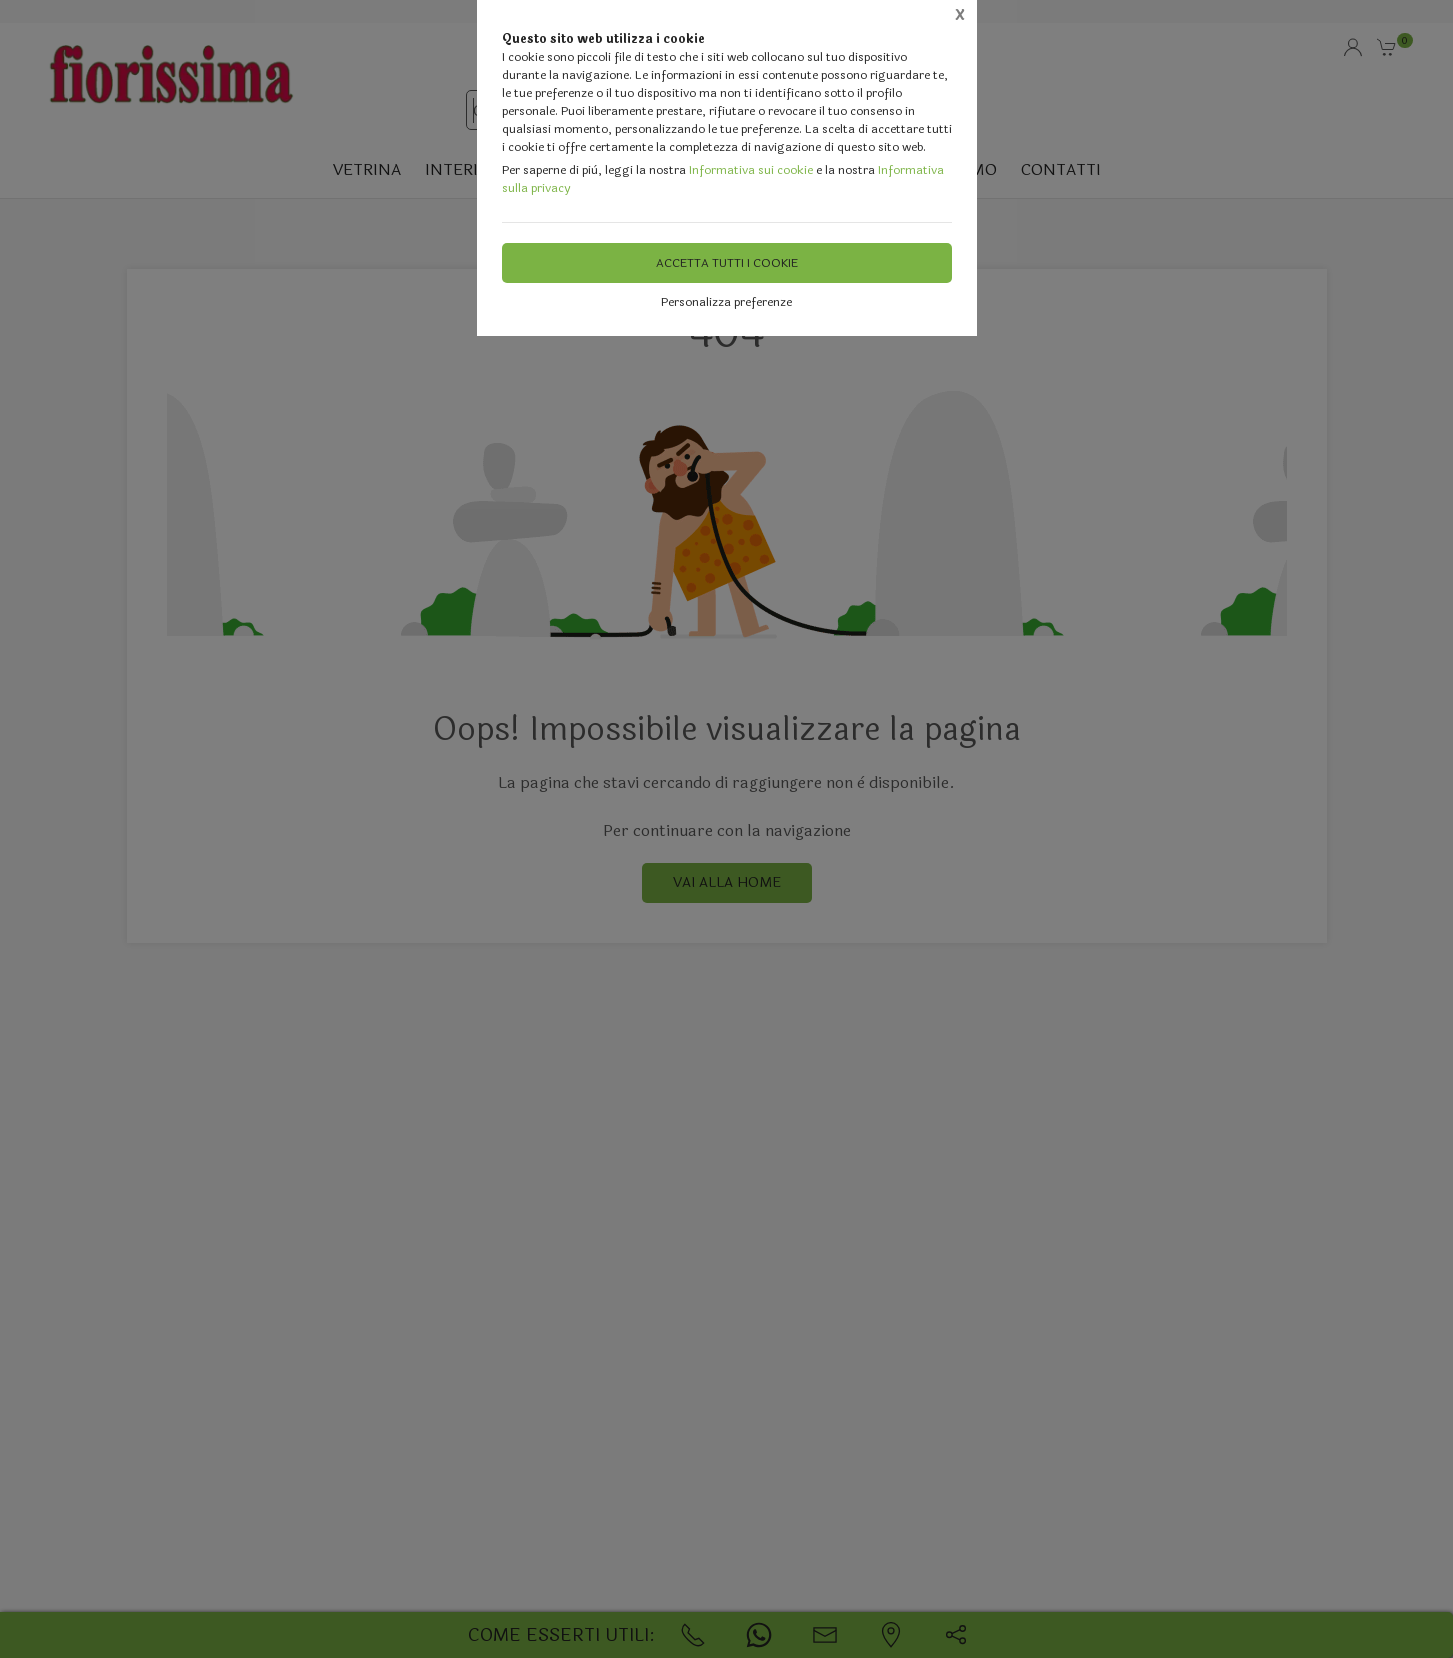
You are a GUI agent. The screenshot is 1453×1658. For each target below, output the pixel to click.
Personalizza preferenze (726, 302)
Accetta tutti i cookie (727, 263)
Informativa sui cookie (751, 170)
